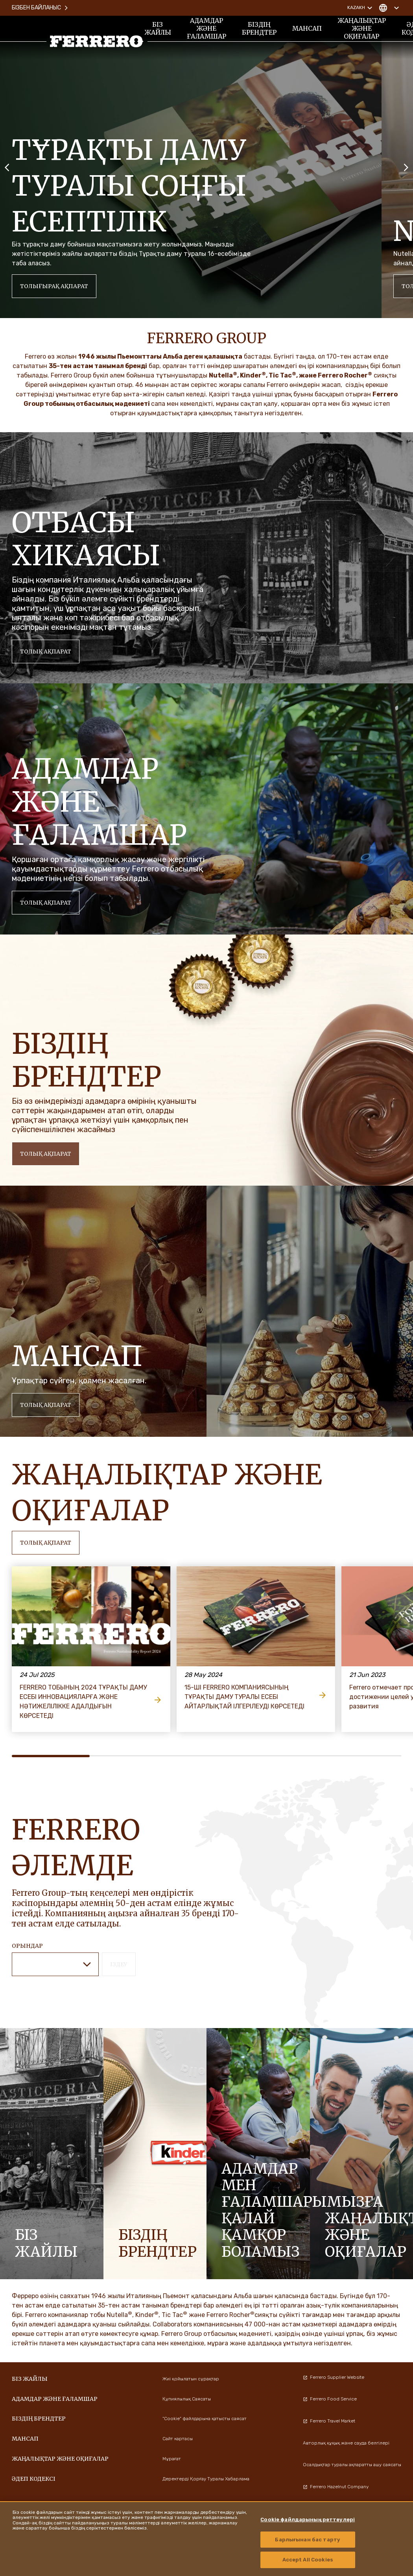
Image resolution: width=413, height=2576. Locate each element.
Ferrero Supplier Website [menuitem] (333, 2377)
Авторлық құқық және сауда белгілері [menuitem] (346, 2443)
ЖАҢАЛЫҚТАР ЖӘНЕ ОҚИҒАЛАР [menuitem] (361, 28)
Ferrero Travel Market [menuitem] (329, 2421)
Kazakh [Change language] (360, 8)
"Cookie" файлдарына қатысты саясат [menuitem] (204, 2419)
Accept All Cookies (307, 2560)
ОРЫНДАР (27, 1946)
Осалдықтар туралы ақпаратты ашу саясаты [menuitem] (352, 2464)
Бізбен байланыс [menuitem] (40, 7)
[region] (206, 2538)
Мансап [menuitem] (307, 28)
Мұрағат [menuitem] (171, 2458)
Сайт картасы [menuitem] (177, 2438)
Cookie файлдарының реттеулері (307, 2519)
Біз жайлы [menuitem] (157, 28)
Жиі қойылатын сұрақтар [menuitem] (190, 2379)
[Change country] (388, 8)
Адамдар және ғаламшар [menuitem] (206, 28)
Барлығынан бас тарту (307, 2540)
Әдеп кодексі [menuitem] (33, 2478)
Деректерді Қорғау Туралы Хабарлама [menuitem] (205, 2479)
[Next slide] (406, 166)
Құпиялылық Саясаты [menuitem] (186, 2399)
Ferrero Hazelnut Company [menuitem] (336, 2486)
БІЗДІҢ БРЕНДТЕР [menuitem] (259, 28)
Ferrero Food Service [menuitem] (330, 2399)
